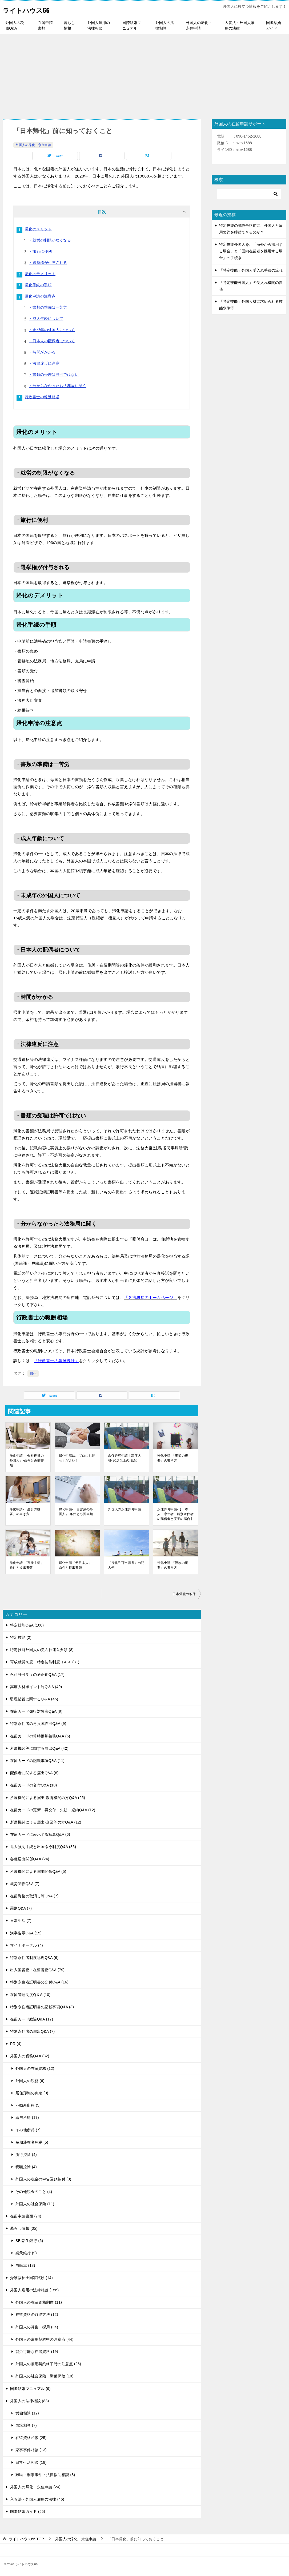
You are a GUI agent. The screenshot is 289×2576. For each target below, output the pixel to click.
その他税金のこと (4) (33, 2191)
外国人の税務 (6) (30, 2080)
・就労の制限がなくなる (50, 240)
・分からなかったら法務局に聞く (57, 386)
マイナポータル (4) (26, 1944)
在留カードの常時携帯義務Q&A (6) (40, 1735)
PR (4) (16, 2043)
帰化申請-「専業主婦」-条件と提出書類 (27, 1564)
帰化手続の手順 (38, 285)
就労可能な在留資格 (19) (36, 2351)
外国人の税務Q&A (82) (29, 2055)
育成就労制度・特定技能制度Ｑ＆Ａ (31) (44, 1661)
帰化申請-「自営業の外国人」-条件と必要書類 (76, 1511)
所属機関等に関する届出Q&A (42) (39, 1747)
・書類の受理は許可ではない (54, 374)
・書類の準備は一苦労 (48, 307)
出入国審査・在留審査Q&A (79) (37, 1969)
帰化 (33, 1373)
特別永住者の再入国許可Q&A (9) (38, 1723)
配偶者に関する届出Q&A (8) (34, 1772)
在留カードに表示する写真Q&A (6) (40, 1834)
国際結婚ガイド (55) (27, 2511)
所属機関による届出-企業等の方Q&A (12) (45, 1821)
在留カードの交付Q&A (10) (33, 1784)
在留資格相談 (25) (31, 2437)
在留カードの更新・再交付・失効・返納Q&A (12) (52, 1809)
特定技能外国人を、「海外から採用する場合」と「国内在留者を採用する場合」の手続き (251, 251)
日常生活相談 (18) (31, 2462)
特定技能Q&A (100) (27, 1624)
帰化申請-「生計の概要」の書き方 (25, 1511)
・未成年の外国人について (52, 330)
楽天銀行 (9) (26, 2252)
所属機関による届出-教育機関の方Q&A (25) (47, 1797)
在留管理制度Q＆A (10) (30, 1994)
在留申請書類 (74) (25, 2215)
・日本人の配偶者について (52, 341)
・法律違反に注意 (44, 363)
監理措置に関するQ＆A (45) (34, 1698)
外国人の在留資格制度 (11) (38, 2301)
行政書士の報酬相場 (42, 397)
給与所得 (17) (27, 2117)
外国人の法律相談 (164, 25)
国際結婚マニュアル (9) (30, 2388)
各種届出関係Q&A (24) (29, 1858)
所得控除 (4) (26, 2154)
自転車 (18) (25, 2265)
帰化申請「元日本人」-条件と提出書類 (76, 1564)
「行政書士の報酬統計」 (56, 1360)
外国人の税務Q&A (14, 25)
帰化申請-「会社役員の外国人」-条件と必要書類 (27, 1459)
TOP (26, 2538)
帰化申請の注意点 (40, 296)
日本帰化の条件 (184, 1593)
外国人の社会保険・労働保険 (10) (44, 2375)
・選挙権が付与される (48, 262)
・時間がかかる (42, 352)
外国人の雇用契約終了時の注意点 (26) (48, 2363)
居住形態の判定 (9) (31, 2092)
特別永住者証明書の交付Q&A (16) (39, 1981)
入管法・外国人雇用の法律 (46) (37, 2498)
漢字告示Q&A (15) (26, 1932)
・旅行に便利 (40, 251)
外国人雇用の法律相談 (98, 25)
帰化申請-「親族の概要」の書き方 (172, 1564)
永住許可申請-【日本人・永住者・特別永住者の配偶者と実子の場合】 (175, 1513)
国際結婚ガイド (273, 25)
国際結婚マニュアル (131, 25)
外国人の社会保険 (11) (34, 2203)
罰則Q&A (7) (21, 1907)
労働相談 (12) (27, 2412)
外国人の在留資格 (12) (34, 2068)
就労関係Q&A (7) (24, 1883)
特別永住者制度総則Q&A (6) (34, 1957)
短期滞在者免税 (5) (31, 2141)
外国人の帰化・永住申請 (199, 25)
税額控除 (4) (26, 2166)
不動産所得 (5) (28, 2104)
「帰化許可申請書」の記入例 (126, 1564)
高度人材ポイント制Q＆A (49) (36, 1686)
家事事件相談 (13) (31, 2449)
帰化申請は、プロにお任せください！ (77, 1457)
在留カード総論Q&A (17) (31, 2018)
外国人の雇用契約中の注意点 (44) (44, 2338)
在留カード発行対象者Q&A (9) (36, 1710)
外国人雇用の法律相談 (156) (34, 2289)
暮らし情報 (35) (24, 2227)
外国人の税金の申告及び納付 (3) (43, 2178)
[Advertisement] (144, 74)
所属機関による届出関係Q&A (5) (38, 1871)
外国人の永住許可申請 (124, 1508)
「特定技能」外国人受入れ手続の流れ (251, 270)
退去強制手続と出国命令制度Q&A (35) (43, 1846)
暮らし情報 (69, 25)
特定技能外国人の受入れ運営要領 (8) (42, 1649)
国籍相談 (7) (26, 2424)
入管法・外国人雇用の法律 (240, 25)
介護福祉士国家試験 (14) (31, 2277)
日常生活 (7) (20, 1920)
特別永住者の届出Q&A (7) (32, 2030)
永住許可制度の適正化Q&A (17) (37, 1674)
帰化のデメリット (40, 274)
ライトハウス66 (32, 9)
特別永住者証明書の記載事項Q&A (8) (42, 2006)
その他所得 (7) (28, 2129)
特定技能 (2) (20, 1637)
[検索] (249, 194)
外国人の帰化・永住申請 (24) (35, 2486)
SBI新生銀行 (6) (29, 2240)
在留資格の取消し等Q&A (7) (34, 1895)
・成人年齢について (46, 318)
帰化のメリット (38, 229)
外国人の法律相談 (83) (29, 2400)
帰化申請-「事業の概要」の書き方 (172, 1457)
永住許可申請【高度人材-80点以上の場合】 (124, 1457)
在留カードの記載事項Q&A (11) (37, 1760)
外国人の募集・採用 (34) (36, 2326)
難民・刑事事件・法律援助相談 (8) (45, 2474)
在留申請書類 (45, 25)
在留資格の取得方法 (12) (36, 2314)
